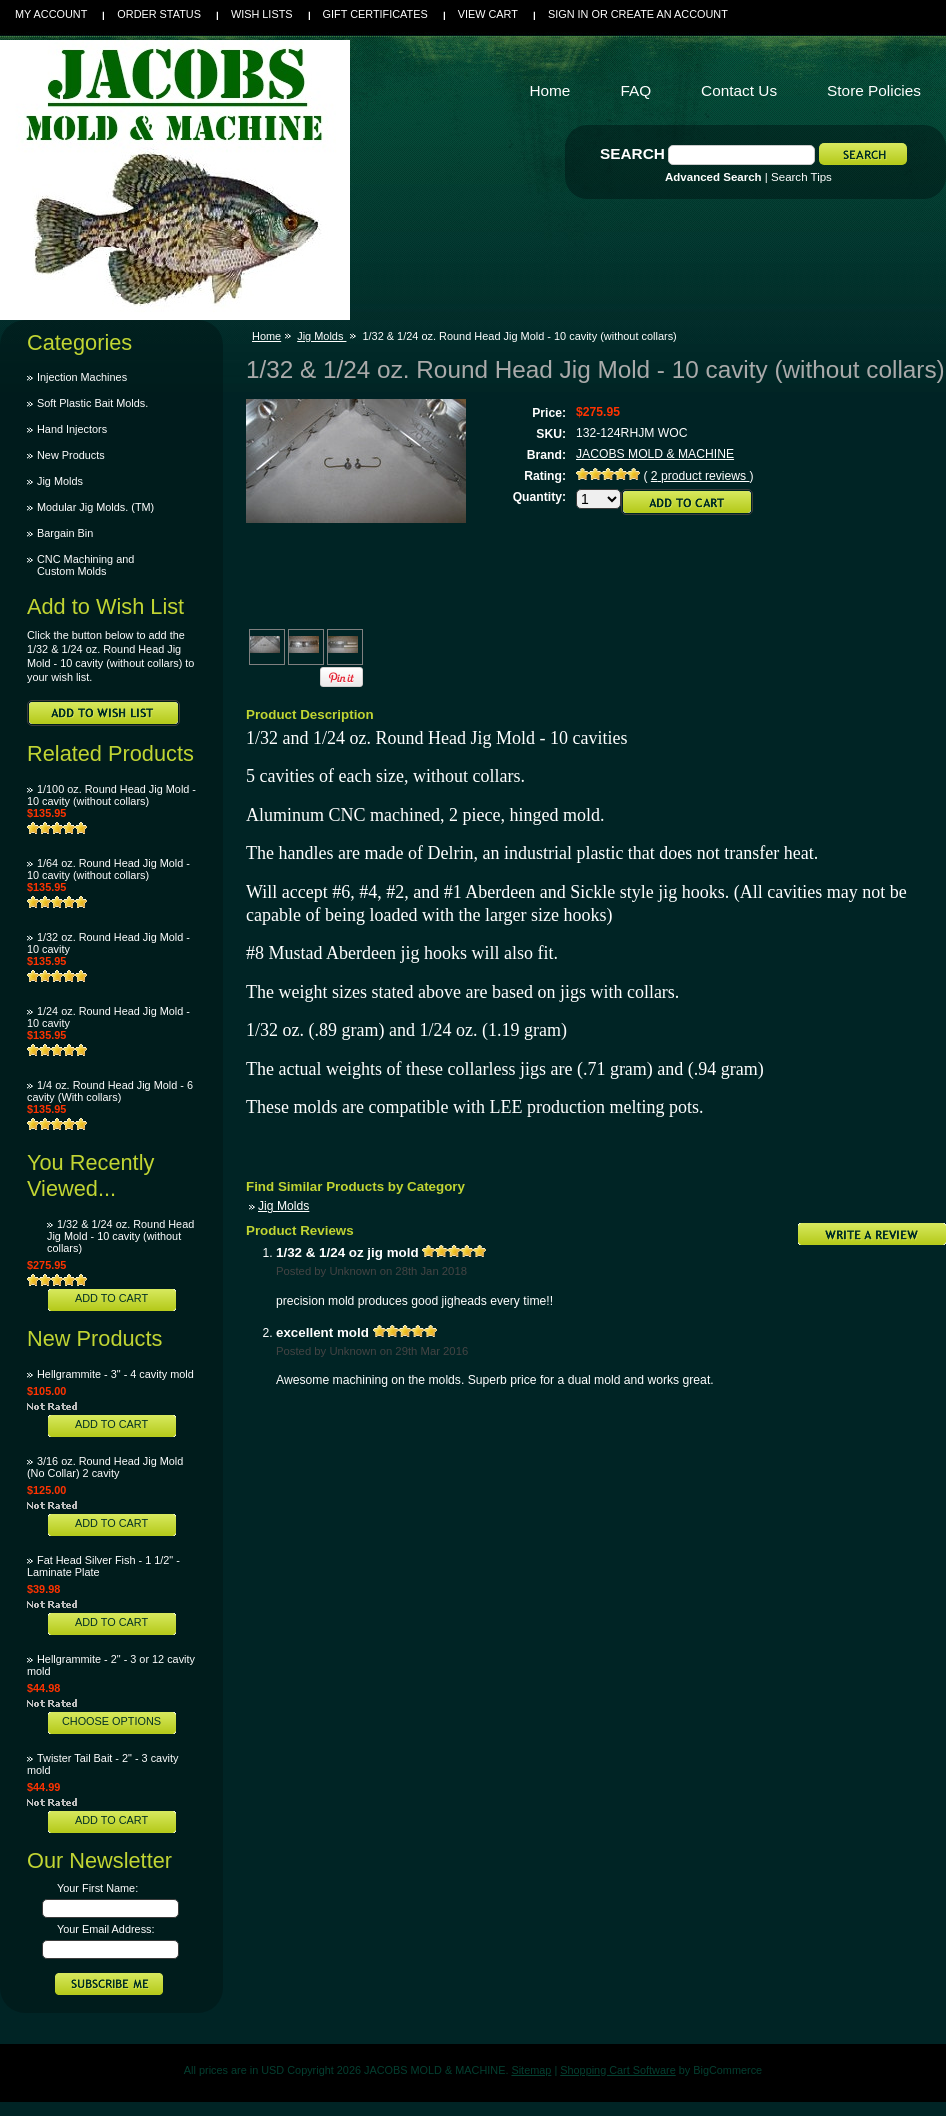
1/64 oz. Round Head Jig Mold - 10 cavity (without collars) (108, 869)
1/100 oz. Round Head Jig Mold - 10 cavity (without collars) (111, 795)
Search (632, 153)
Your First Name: (97, 1888)
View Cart (488, 14)
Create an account (669, 14)
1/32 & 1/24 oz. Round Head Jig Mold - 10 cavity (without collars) (120, 1236)
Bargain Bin (65, 533)
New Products (71, 455)
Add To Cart (111, 1298)
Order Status (159, 14)
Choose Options (111, 1721)
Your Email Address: (106, 1929)
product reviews (700, 476)
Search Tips (801, 177)
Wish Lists (262, 14)
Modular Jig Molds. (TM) (95, 507)
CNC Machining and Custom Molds (85, 565)
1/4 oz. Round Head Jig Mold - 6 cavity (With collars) (110, 1091)
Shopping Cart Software (617, 2070)
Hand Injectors (72, 429)
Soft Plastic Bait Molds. (92, 403)
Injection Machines (82, 377)
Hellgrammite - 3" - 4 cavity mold (115, 1374)
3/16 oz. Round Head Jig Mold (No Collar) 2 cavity (105, 1467)
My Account (51, 14)
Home (266, 336)
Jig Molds (60, 481)
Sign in (568, 14)
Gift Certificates (375, 14)
